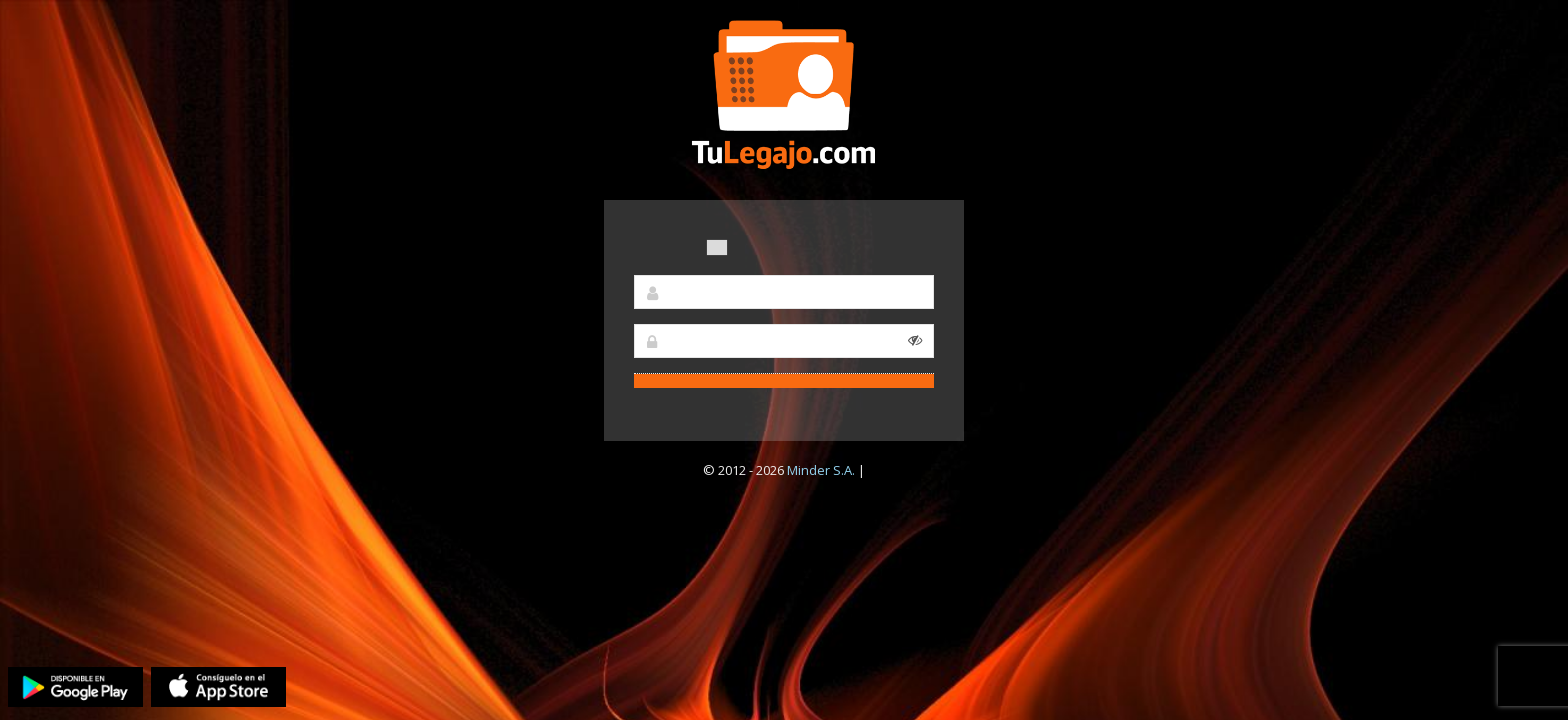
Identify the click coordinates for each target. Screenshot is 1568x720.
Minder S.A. (821, 470)
